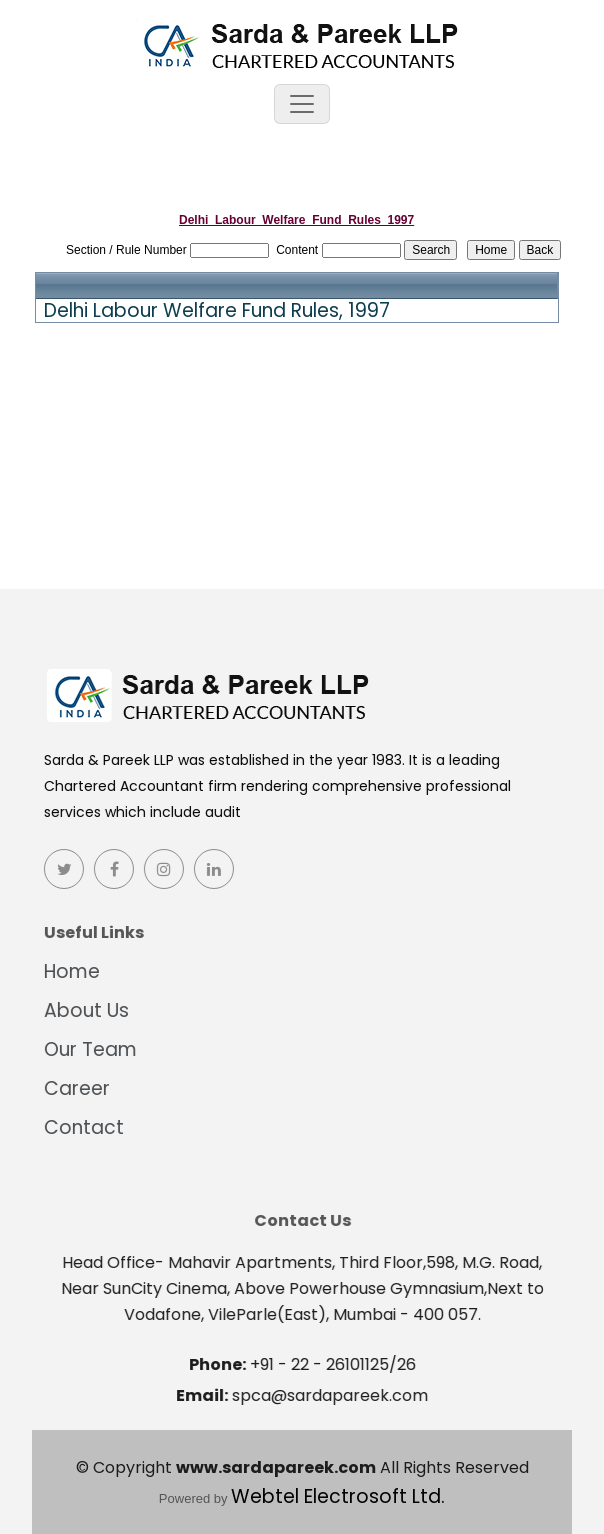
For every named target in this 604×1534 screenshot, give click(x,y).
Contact (78, 1127)
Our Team (84, 1049)
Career (71, 1088)
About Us (80, 1010)
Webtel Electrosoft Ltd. (338, 1496)
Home (66, 971)
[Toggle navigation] (302, 104)
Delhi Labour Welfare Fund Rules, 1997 (217, 311)
